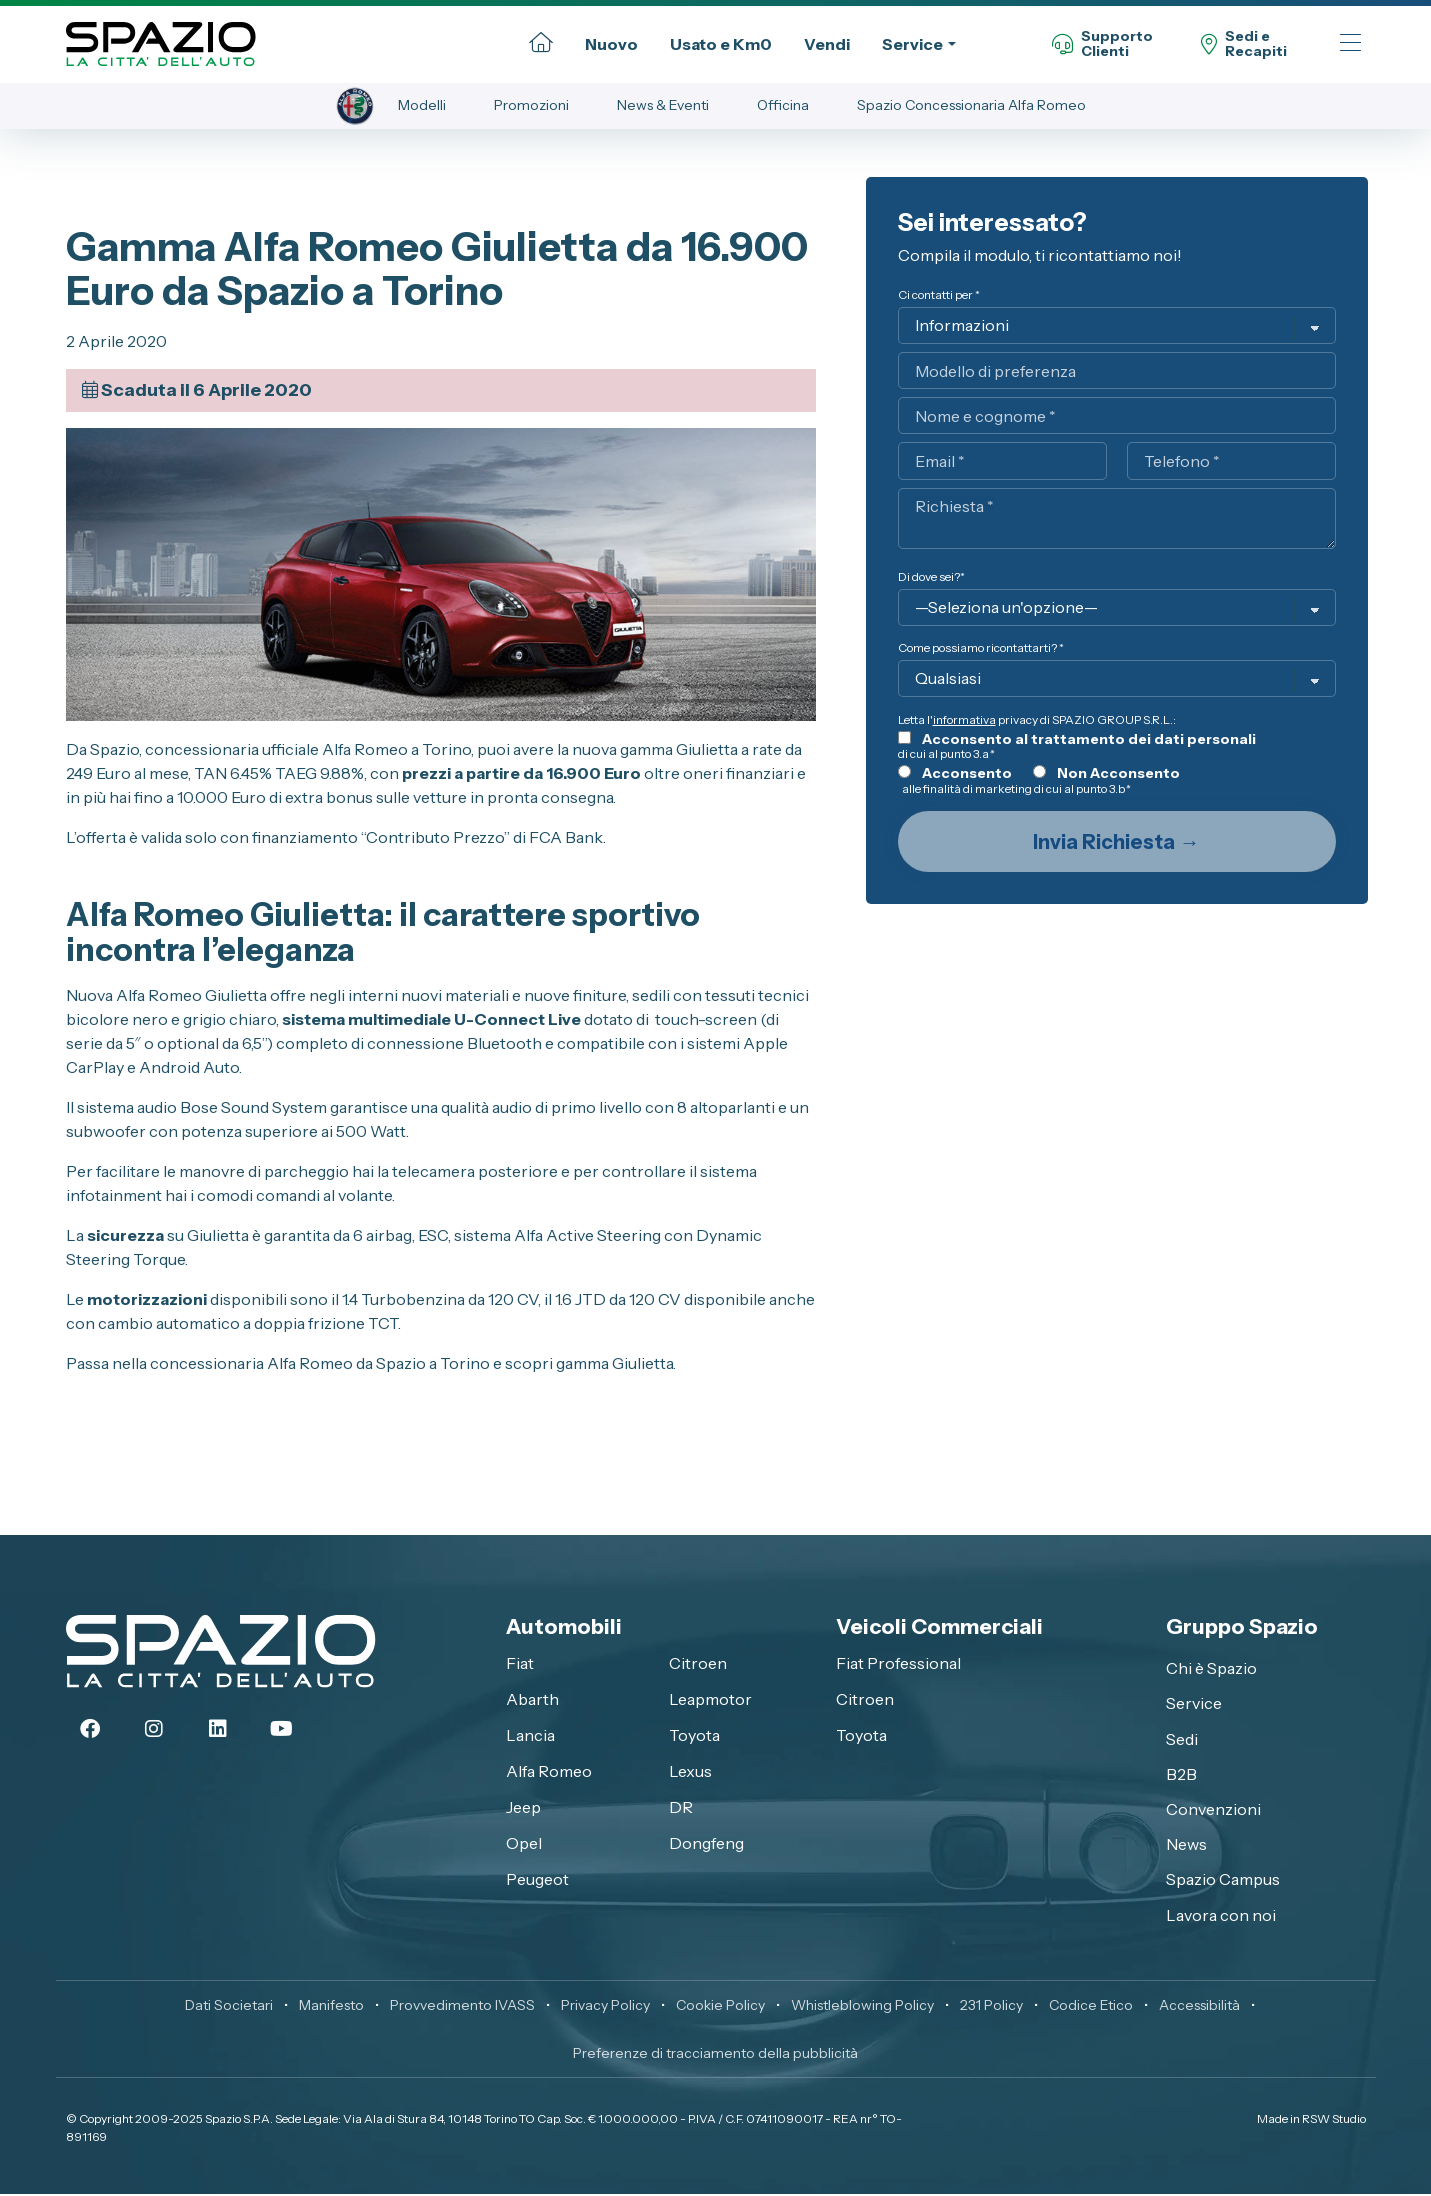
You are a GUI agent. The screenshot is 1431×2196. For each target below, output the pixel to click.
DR (681, 1809)
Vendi (827, 44)
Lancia (530, 1737)
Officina (785, 106)
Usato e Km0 (721, 44)
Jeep (523, 1809)
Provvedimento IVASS (462, 2007)
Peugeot (537, 1881)
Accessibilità (1199, 2007)
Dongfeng (706, 1845)
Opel (524, 1845)
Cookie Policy (720, 2007)
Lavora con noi (1221, 1916)
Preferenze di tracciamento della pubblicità (715, 2055)
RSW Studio (1334, 2120)
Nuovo (611, 44)
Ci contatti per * (939, 296)
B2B (1181, 1776)
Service (912, 44)
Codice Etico (1091, 2007)
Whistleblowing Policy (862, 2007)
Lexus (690, 1773)
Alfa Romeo (549, 1773)
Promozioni (533, 106)
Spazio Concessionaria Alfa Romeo (973, 106)
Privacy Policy (605, 2007)
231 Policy (991, 2007)
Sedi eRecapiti (1244, 44)
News (1186, 1846)
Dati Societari (229, 2007)
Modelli (424, 106)
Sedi (1182, 1741)
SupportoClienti (1102, 44)
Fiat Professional (898, 1665)
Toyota (694, 1737)
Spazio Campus (1223, 1881)
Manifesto (331, 2007)
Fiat (520, 1665)
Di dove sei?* (931, 578)
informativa (964, 721)
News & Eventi (665, 106)
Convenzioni (1213, 1811)
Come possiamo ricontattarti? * (981, 649)
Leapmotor (710, 1701)
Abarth (532, 1701)
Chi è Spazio (1211, 1670)
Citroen (698, 1665)
